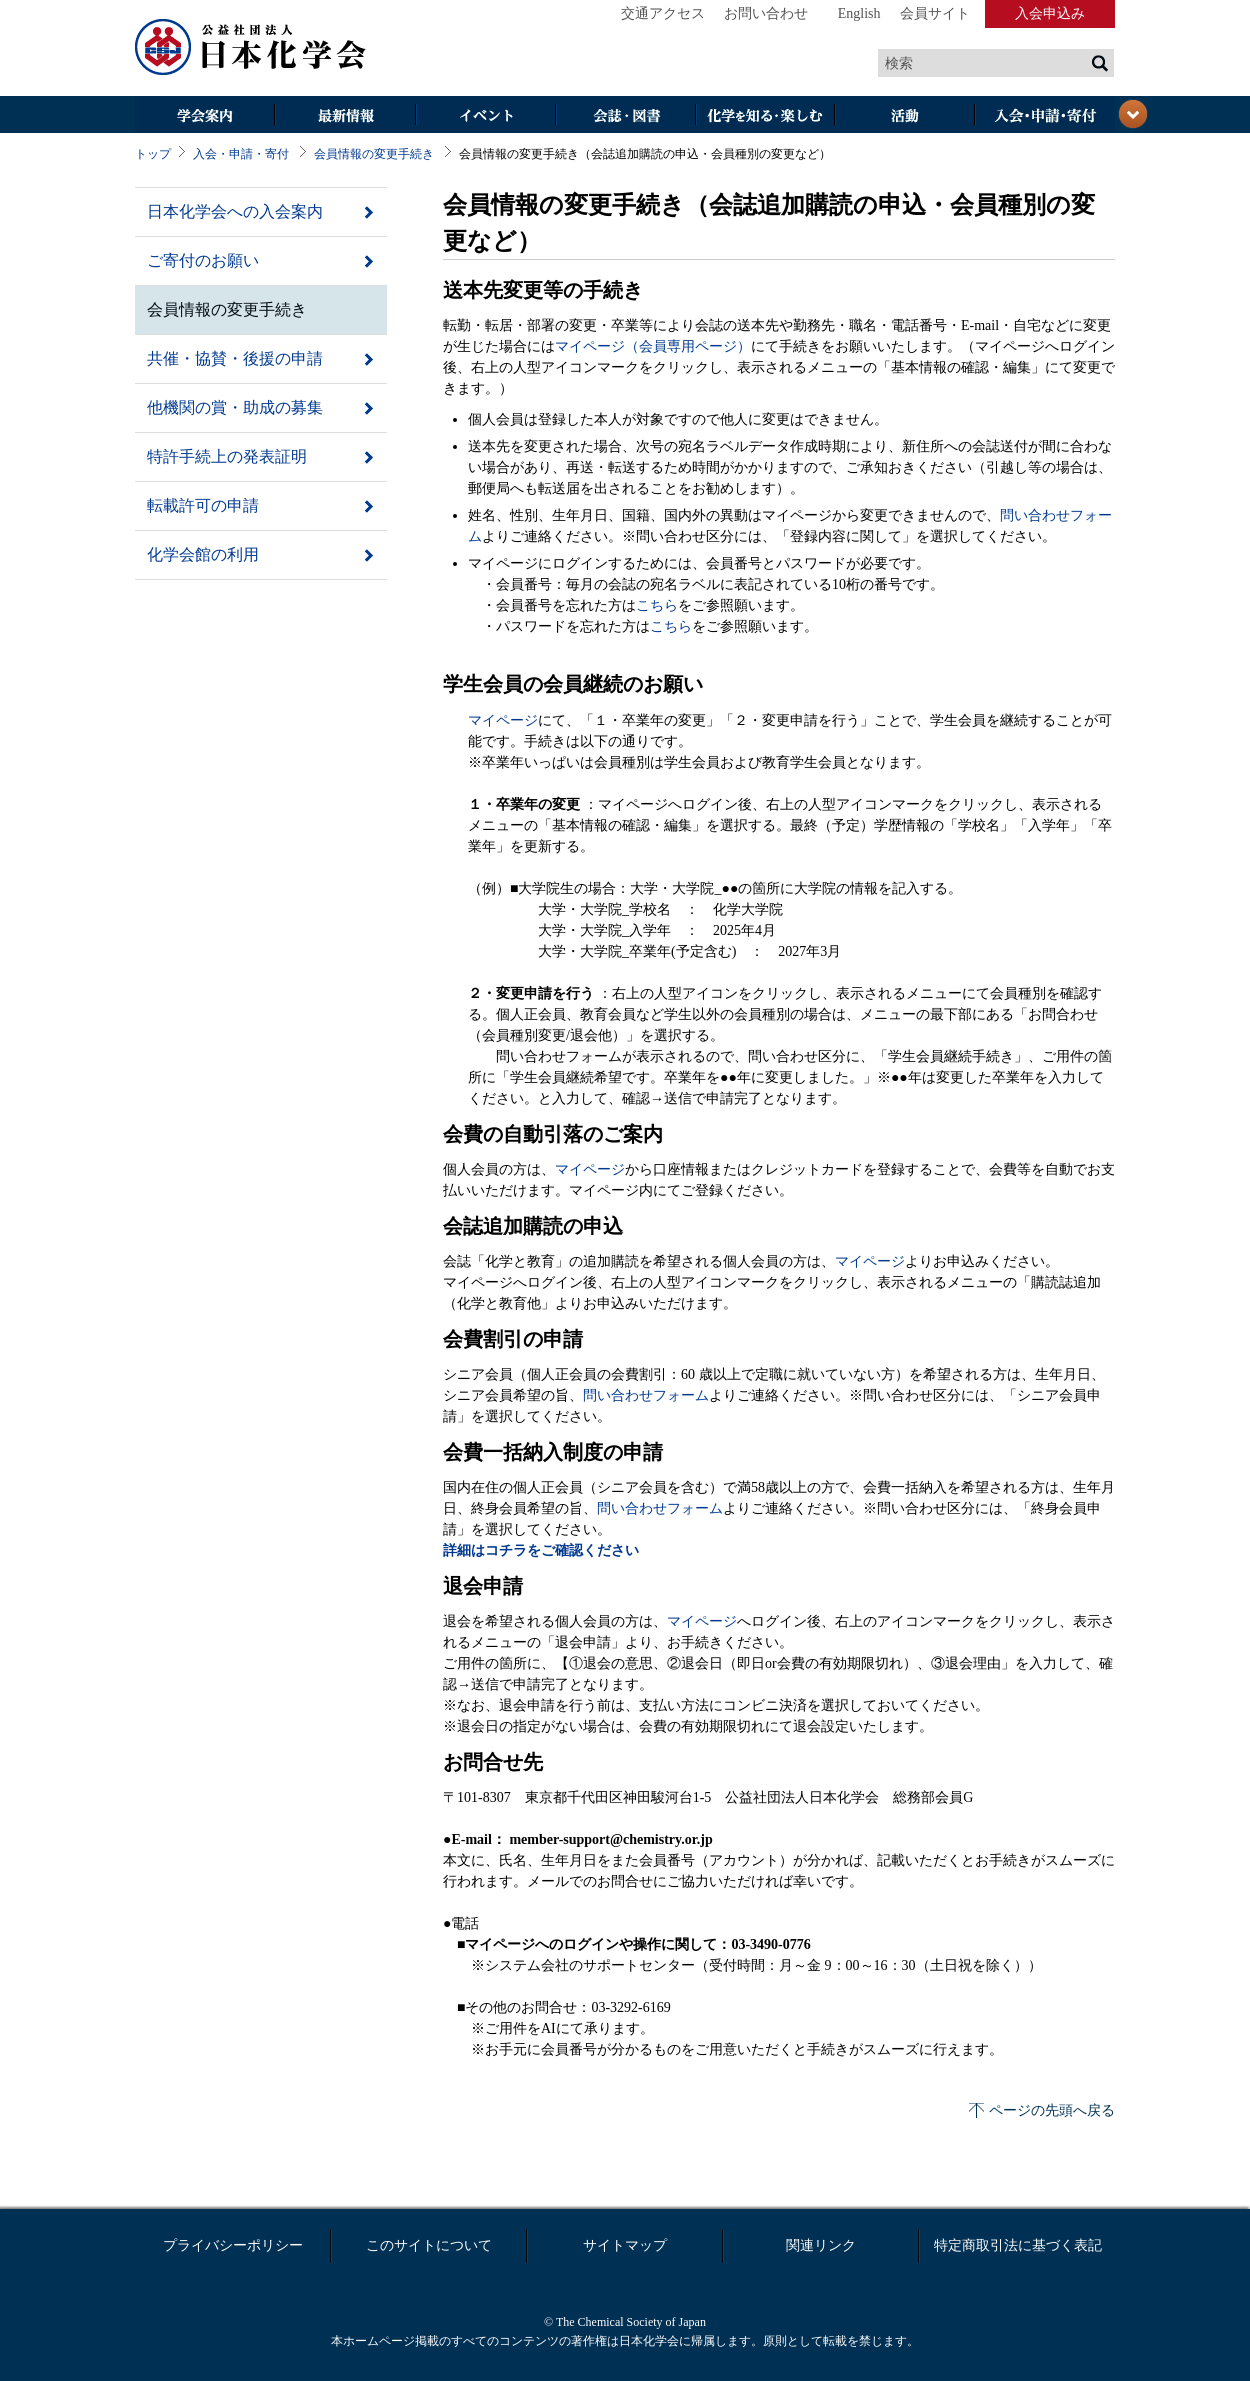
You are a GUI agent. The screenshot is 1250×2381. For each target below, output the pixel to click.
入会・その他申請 (1045, 116)
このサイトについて (429, 2245)
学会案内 (205, 116)
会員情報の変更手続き (374, 154)
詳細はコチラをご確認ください (541, 1550)
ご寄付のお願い (203, 260)
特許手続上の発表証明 (227, 456)
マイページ (503, 720)
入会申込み (1050, 13)
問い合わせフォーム (646, 1395)
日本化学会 (251, 48)
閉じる (1133, 114)
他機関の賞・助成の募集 (235, 407)
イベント (485, 116)
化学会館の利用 (203, 554)
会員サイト (935, 13)
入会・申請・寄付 (241, 154)
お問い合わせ (766, 13)
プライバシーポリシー (233, 2245)
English (859, 13)
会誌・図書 (625, 116)
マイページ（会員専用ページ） (653, 346)
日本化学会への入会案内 (235, 211)
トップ (153, 154)
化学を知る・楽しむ (765, 116)
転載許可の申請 (203, 505)
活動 (905, 116)
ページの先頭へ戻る (1052, 2110)
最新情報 (345, 116)
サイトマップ (625, 2245)
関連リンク (821, 2245)
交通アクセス (663, 13)
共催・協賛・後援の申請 (235, 358)
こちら (657, 605)
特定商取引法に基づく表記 (1018, 2245)
